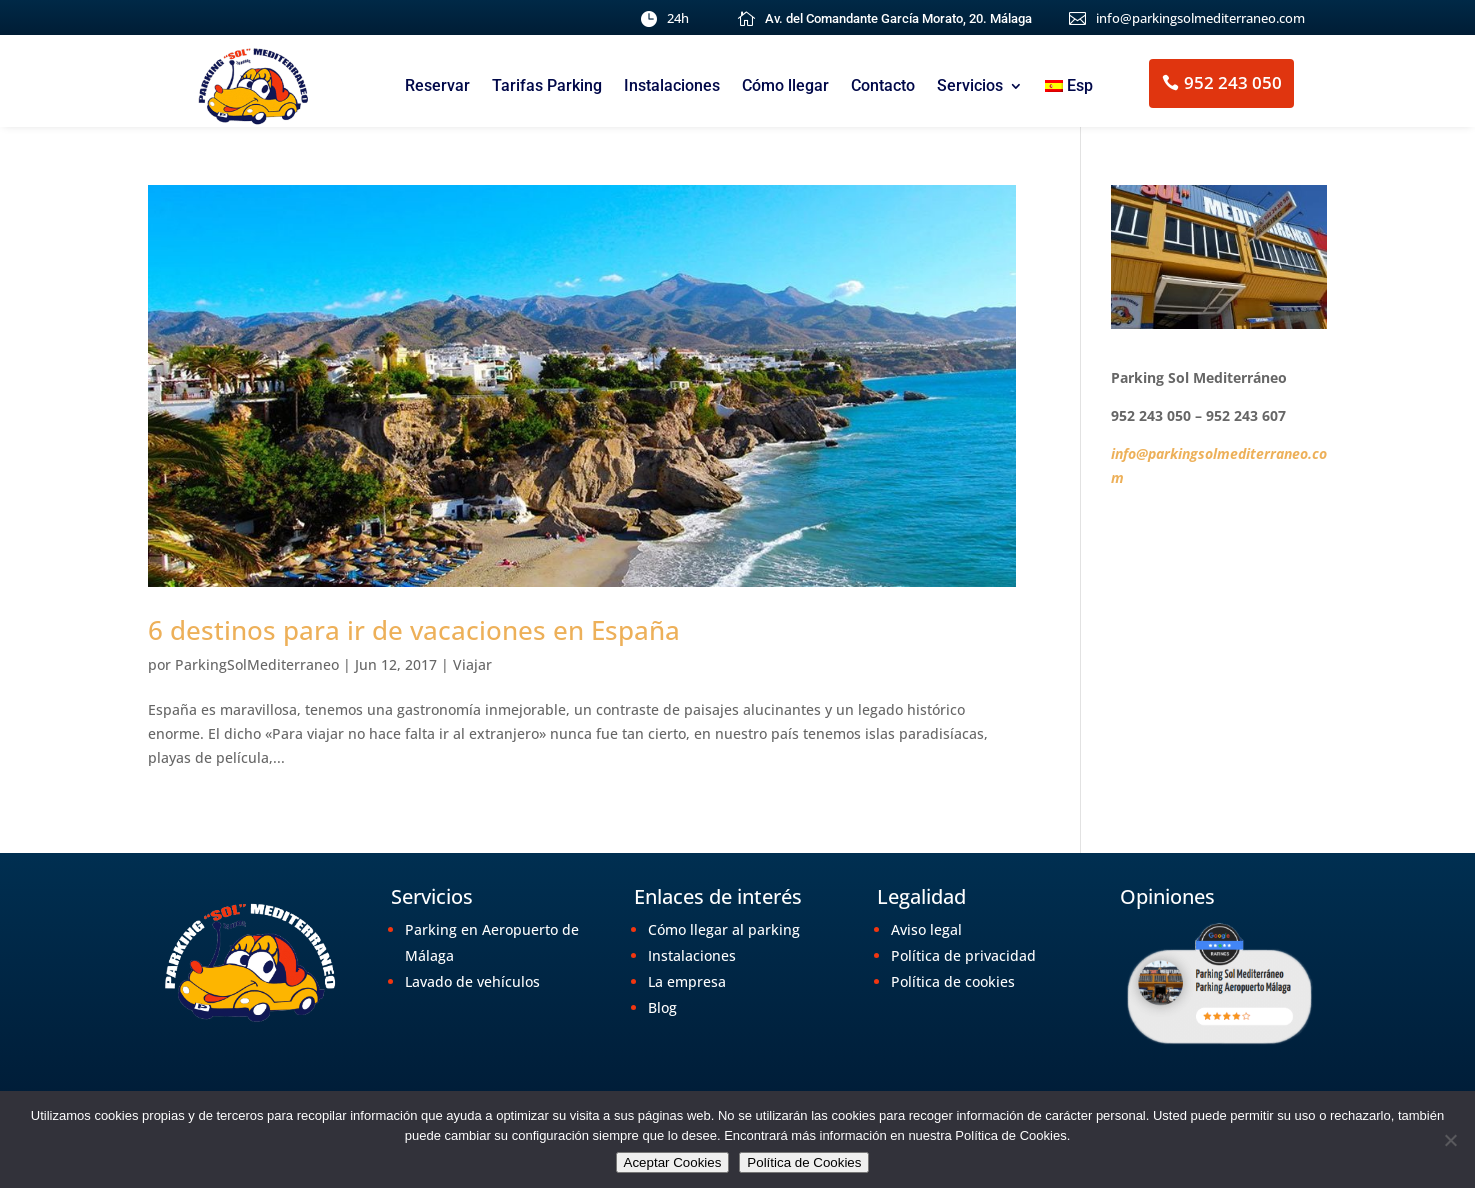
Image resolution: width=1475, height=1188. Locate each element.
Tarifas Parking (547, 87)
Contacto (883, 87)
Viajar (472, 664)
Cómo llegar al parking (724, 929)
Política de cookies (953, 981)
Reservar (437, 87)
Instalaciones (672, 87)
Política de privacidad (963, 955)
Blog (662, 1007)
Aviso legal (926, 929)
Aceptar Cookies (673, 1162)
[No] (1450, 1140)
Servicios (970, 87)
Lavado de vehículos (472, 981)
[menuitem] (1069, 90)
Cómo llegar (785, 87)
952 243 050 (1233, 82)
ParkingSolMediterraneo (257, 664)
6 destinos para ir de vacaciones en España (414, 630)
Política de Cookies (804, 1162)
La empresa (687, 981)
